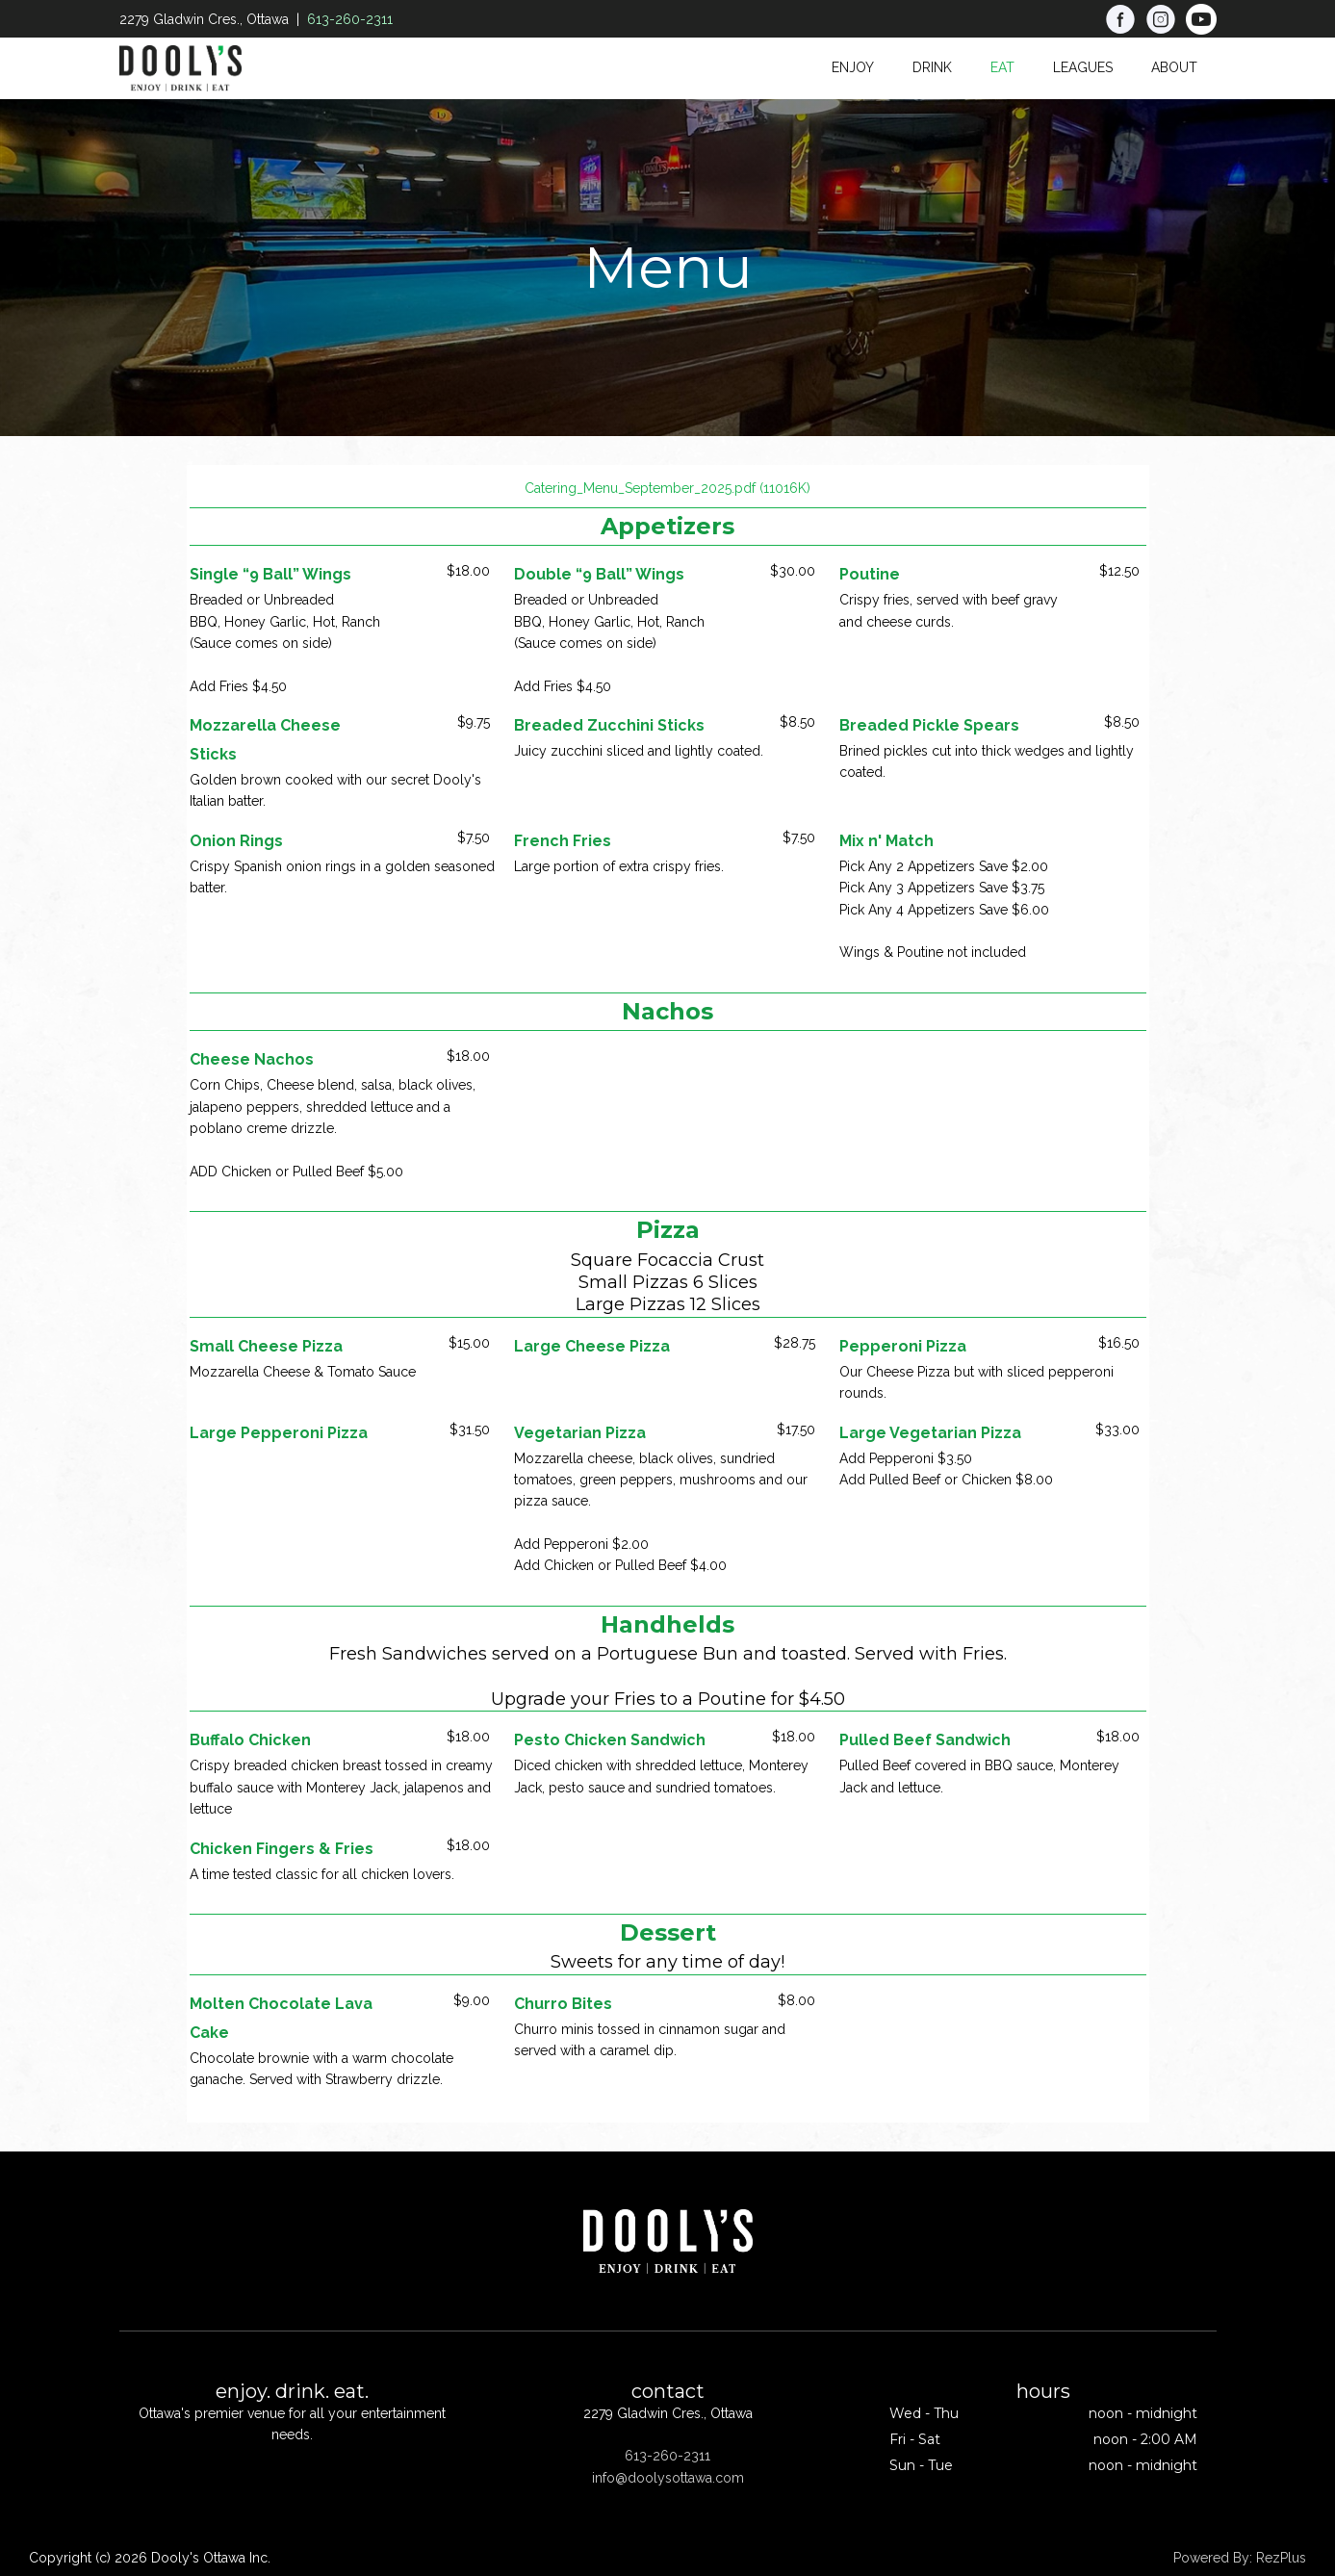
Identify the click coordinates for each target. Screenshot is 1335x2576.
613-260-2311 (350, 19)
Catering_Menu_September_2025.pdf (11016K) (667, 488)
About (1174, 67)
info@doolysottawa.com (668, 2478)
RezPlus (1281, 2557)
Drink (932, 67)
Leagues (1083, 67)
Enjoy (853, 67)
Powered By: (1214, 2557)
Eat (1002, 67)
